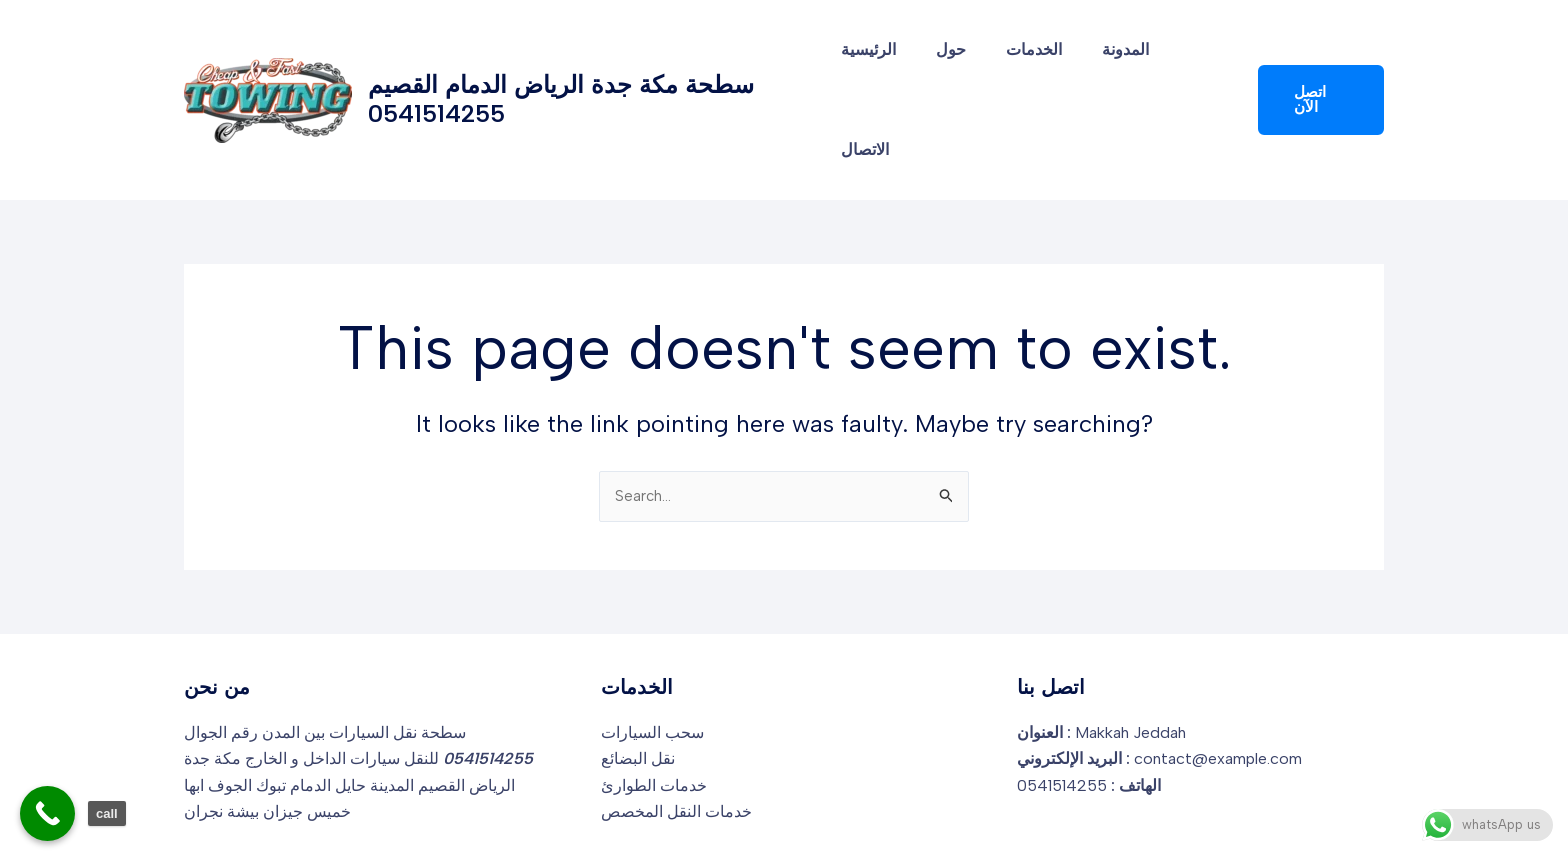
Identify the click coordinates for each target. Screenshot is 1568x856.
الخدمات (1029, 58)
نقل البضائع (638, 678)
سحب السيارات (652, 651)
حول (954, 58)
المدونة (1112, 58)
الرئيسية (879, 58)
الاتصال (1192, 58)
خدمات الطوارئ (654, 704)
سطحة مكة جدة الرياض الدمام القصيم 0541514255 (561, 58)
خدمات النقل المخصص (676, 731)
